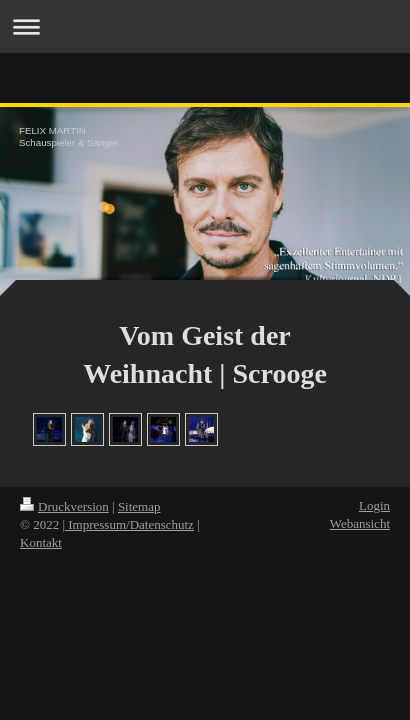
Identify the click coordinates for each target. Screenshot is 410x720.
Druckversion (64, 506)
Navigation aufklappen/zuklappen (205, 26)
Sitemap (139, 506)
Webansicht (360, 523)
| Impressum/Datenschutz (128, 524)
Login (374, 505)
